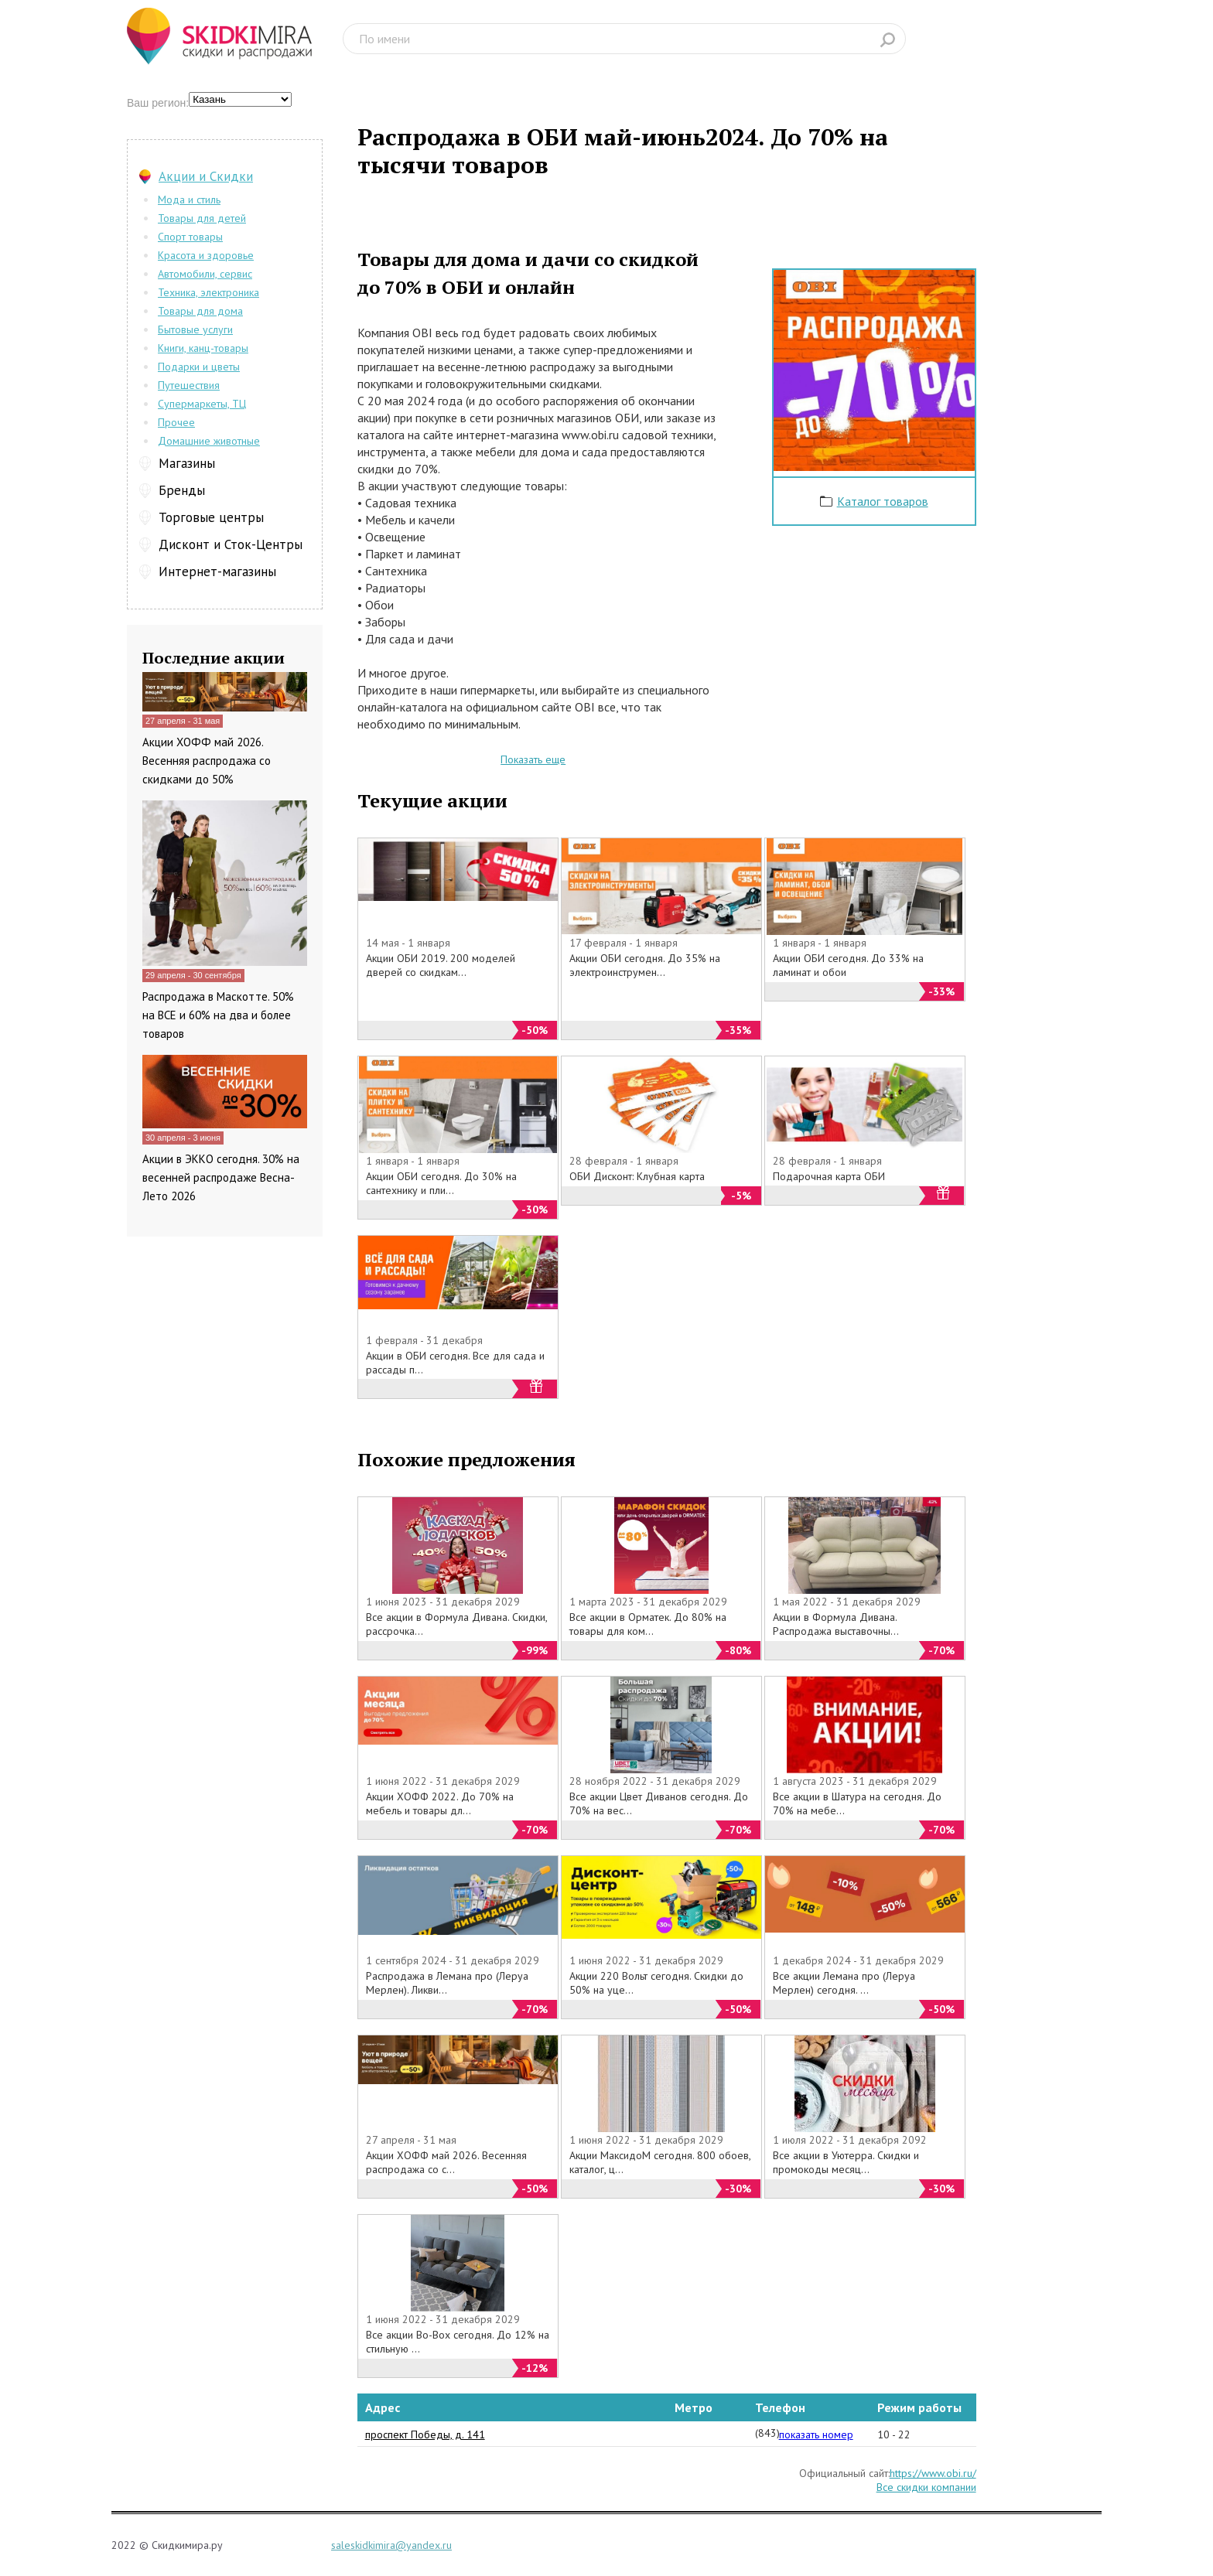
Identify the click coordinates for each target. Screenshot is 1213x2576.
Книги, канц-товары (203, 348)
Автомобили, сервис (205, 274)
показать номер (816, 2434)
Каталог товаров (882, 501)
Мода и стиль (189, 199)
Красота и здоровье (206, 255)
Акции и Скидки (206, 176)
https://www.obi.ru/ (933, 2473)
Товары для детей (202, 218)
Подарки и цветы (199, 367)
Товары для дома (200, 311)
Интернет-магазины (217, 571)
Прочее (176, 422)
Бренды (182, 490)
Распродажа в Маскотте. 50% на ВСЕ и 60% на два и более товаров (218, 1015)
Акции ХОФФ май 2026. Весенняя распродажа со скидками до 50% (206, 760)
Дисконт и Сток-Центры (230, 544)
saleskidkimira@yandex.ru (391, 2545)
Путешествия (189, 385)
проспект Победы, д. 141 (425, 2434)
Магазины (187, 463)
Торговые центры (211, 517)
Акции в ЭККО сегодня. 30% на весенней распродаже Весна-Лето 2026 (220, 1177)
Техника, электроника (208, 292)
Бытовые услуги (195, 329)
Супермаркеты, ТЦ (202, 404)
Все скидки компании (926, 2487)
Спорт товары (190, 237)
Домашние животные (209, 441)
